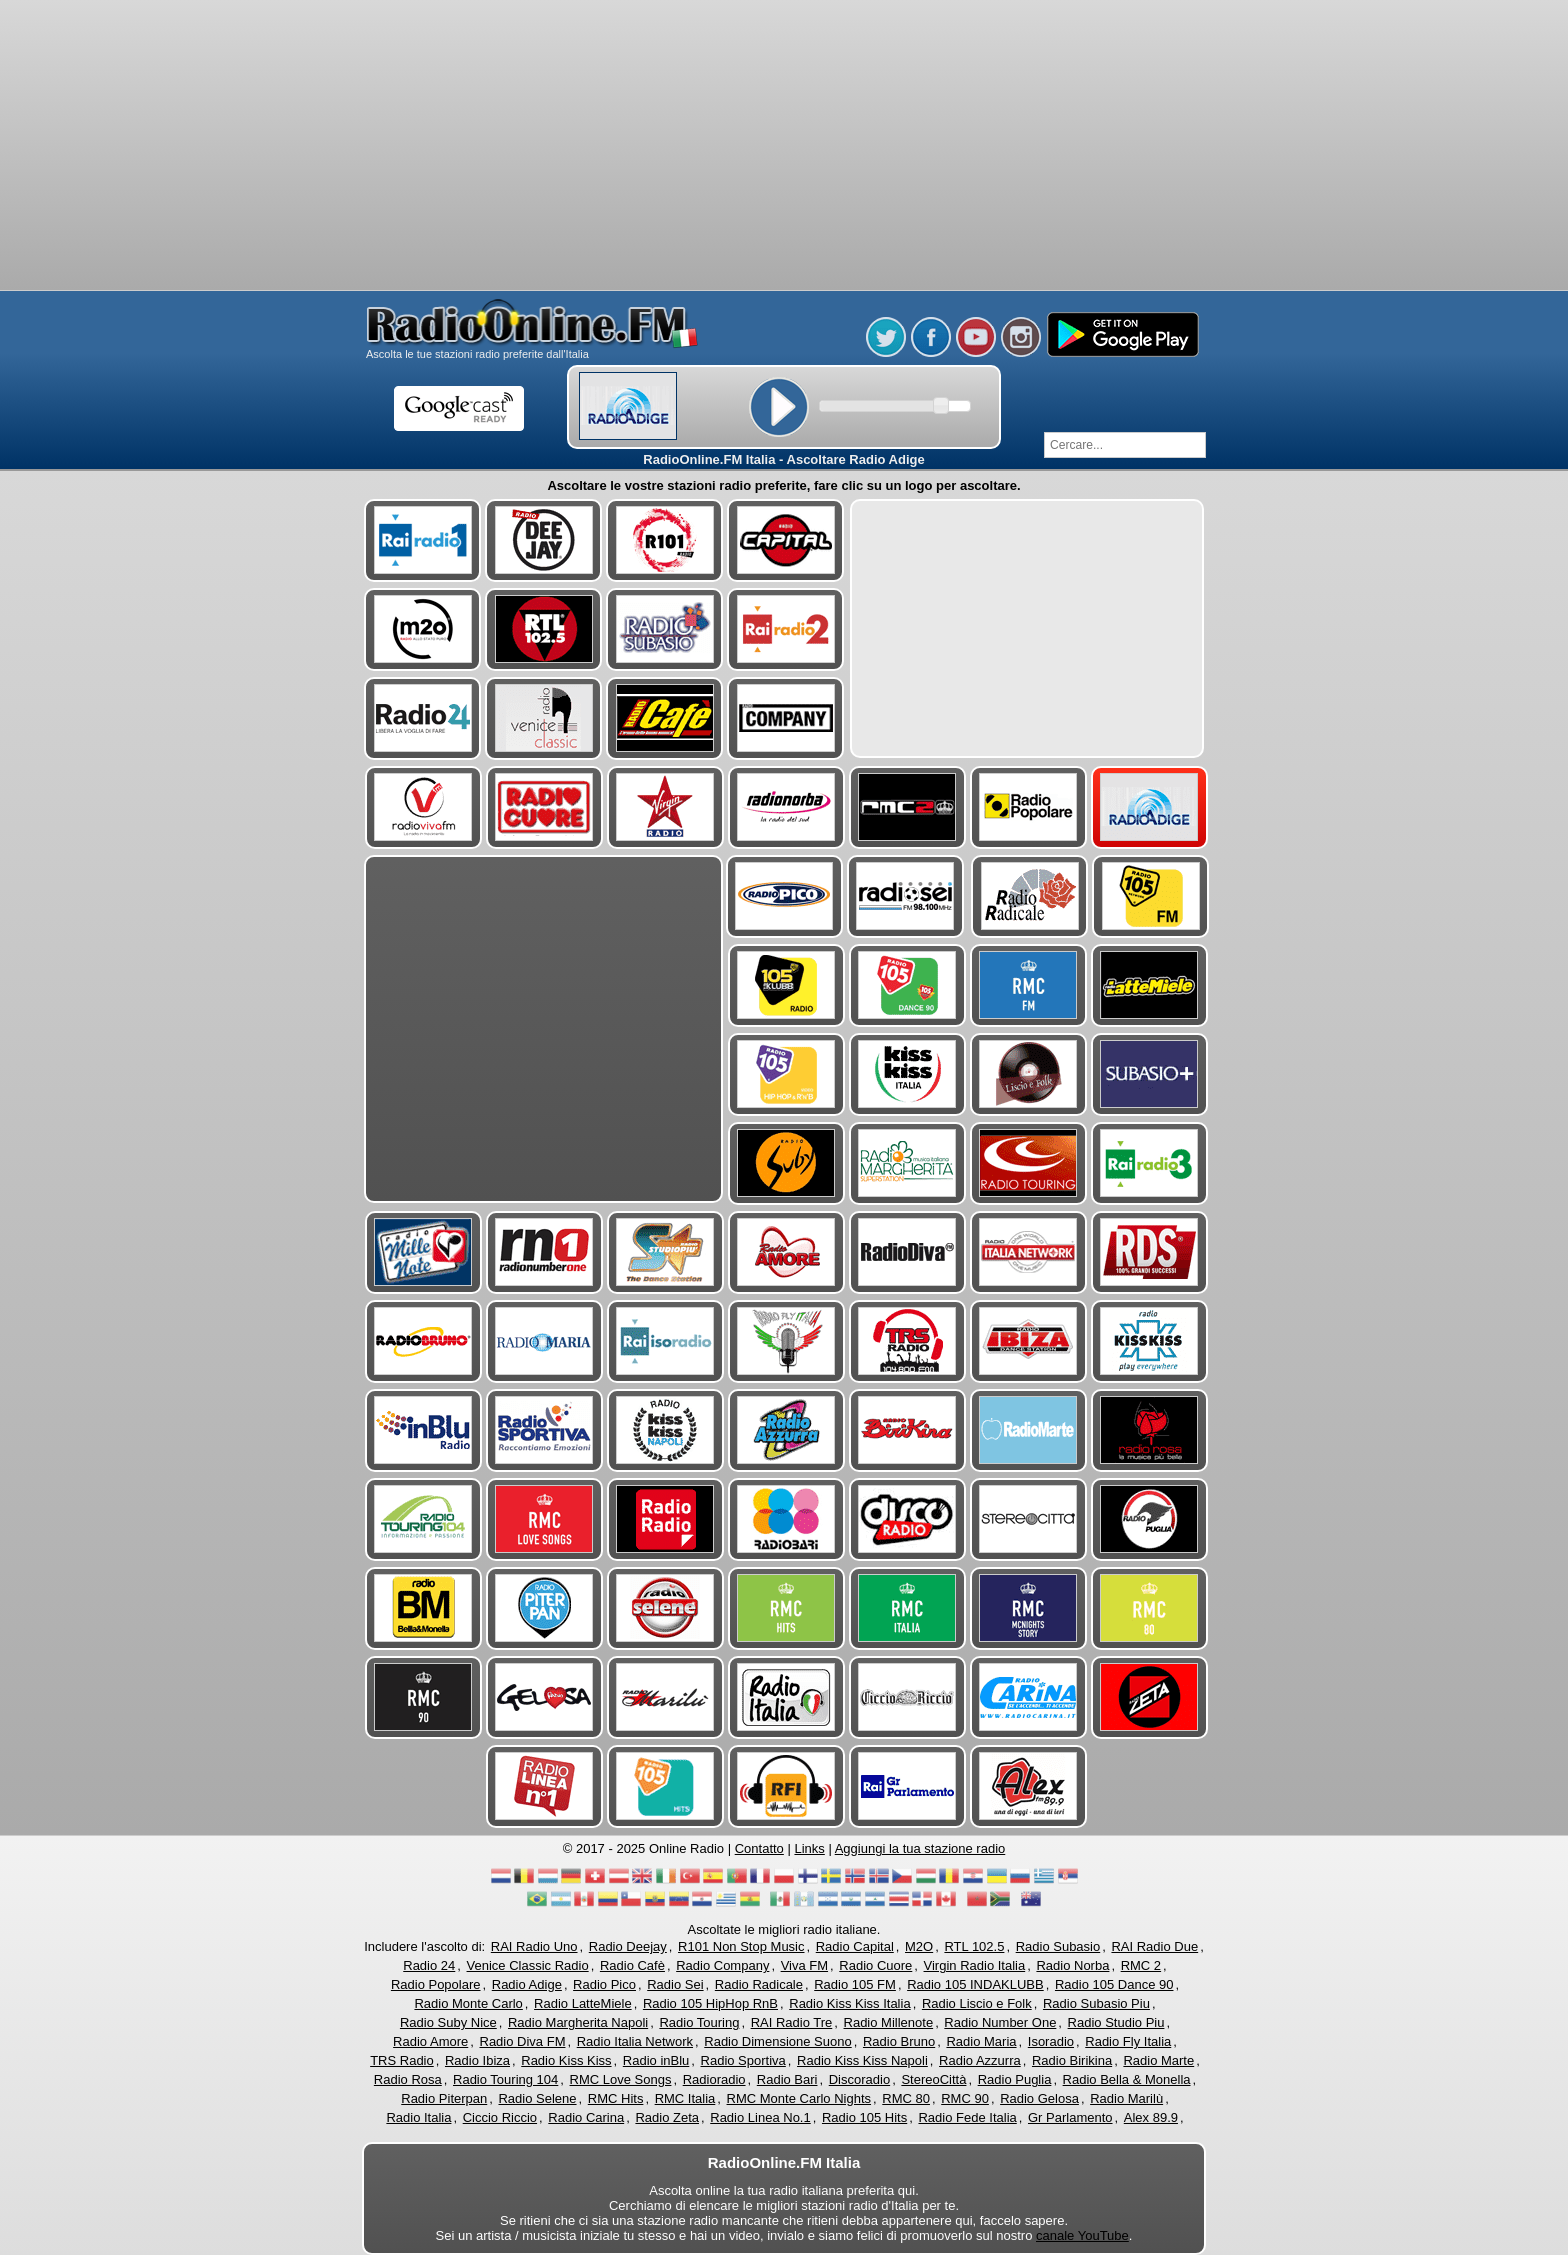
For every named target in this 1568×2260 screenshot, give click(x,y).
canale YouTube (1082, 2235)
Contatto (759, 1848)
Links (809, 1848)
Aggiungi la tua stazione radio (920, 1848)
